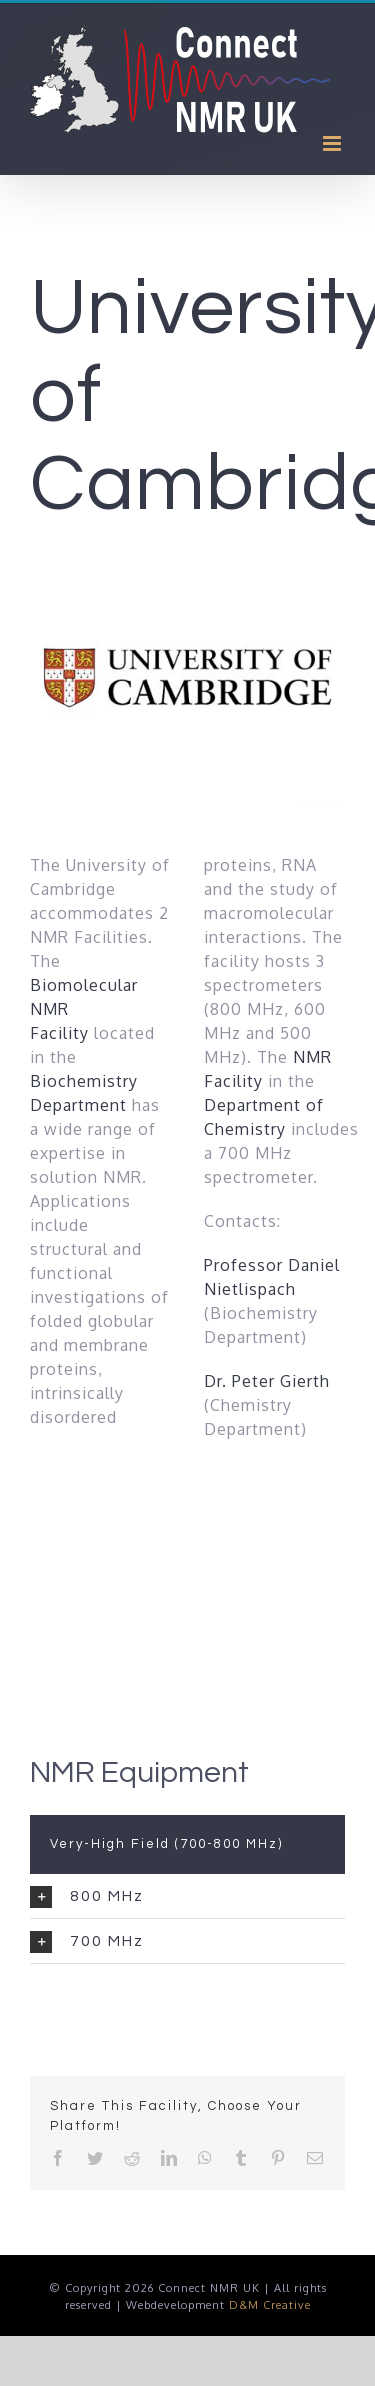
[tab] (187, 1896)
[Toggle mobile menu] (334, 143)
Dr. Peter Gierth (267, 1381)
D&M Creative (270, 2305)
